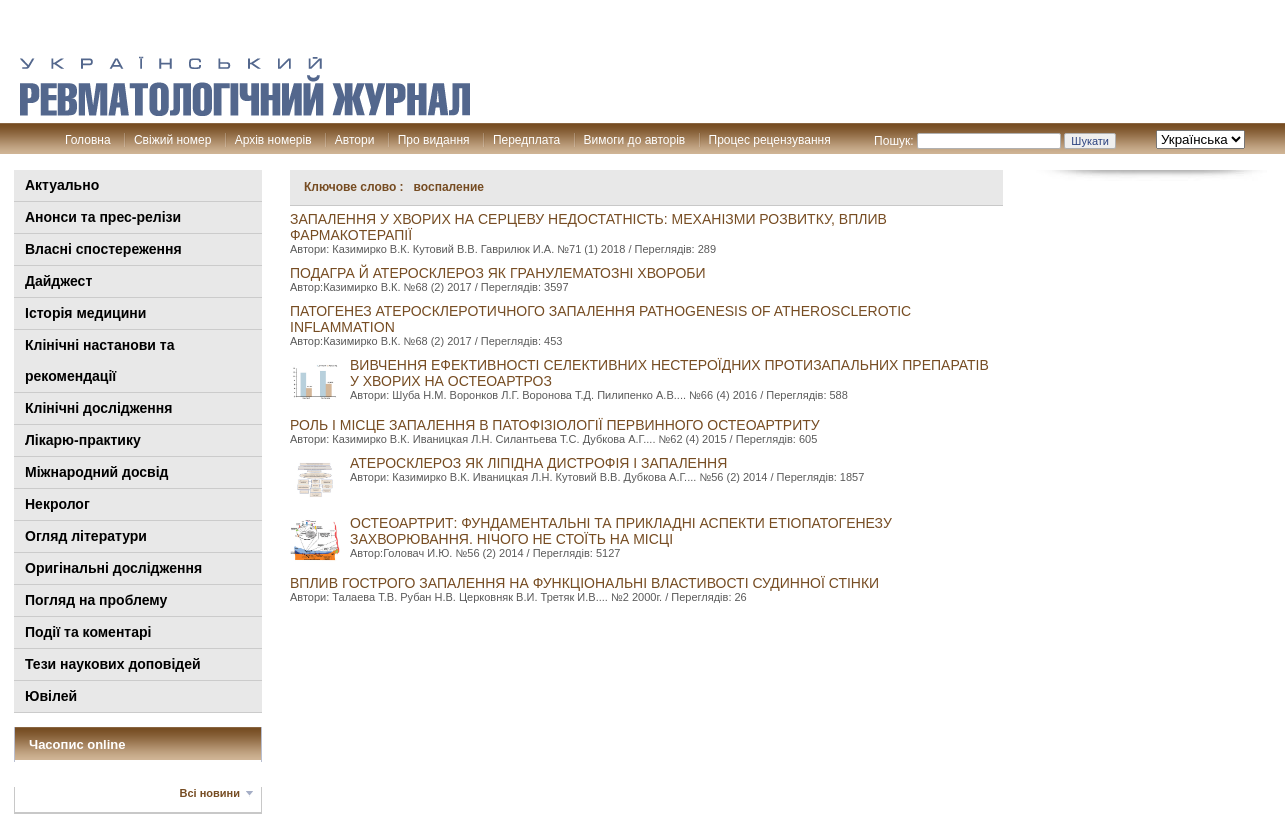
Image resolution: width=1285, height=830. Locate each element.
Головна (88, 140)
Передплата (526, 140)
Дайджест (58, 281)
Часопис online (77, 744)
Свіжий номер (172, 140)
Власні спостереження (103, 249)
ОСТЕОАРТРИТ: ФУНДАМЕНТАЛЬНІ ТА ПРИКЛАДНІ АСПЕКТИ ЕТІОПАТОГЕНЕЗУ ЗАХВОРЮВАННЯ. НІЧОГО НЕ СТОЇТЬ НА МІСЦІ (621, 531)
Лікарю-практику (83, 440)
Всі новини (210, 793)
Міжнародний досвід (97, 472)
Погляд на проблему (96, 600)
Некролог (57, 504)
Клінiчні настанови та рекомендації (99, 360)
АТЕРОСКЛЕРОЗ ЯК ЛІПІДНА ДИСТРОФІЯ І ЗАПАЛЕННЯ (538, 463)
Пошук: (894, 141)
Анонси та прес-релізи (103, 217)
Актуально (62, 185)
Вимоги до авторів (635, 140)
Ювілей (51, 696)
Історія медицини (85, 313)
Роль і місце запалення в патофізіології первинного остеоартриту (555, 425)
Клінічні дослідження (98, 408)
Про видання (434, 140)
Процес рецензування (770, 140)
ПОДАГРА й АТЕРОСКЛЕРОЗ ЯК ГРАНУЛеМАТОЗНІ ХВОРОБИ (498, 273)
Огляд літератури (86, 536)
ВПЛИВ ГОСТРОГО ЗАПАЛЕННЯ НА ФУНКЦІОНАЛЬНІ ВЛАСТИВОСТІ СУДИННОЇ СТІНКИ (584, 583)
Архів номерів (273, 140)
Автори (355, 140)
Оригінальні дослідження (113, 568)
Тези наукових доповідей (113, 664)
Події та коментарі (88, 632)
